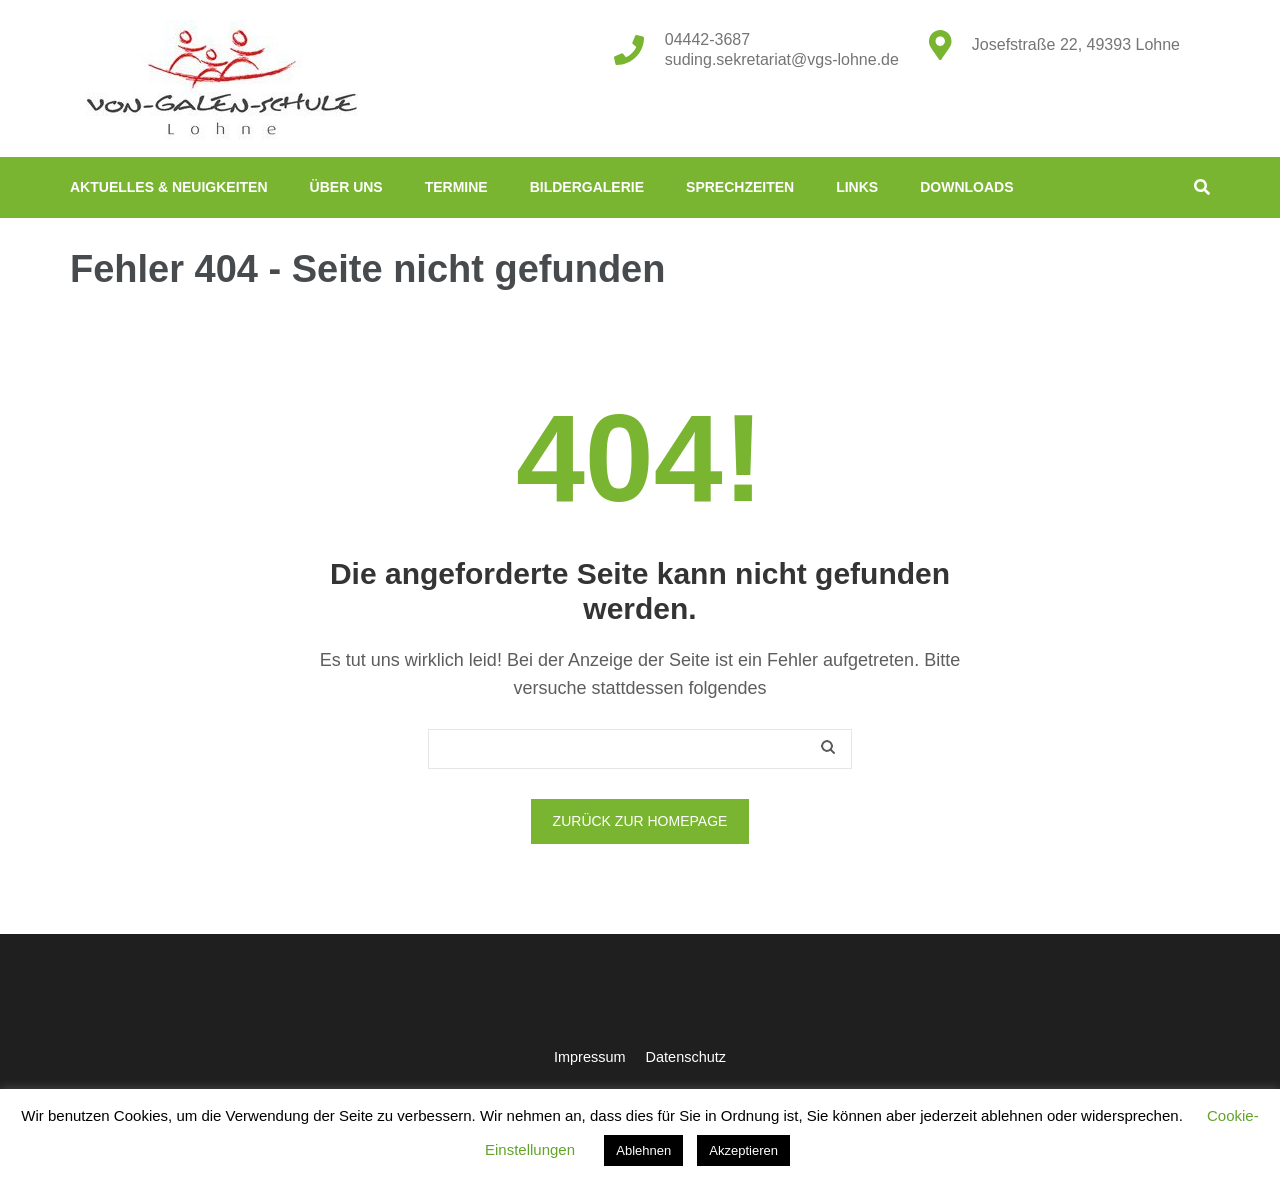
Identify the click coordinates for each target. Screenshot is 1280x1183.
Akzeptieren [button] (743, 1150)
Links (857, 187)
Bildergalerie (587, 187)
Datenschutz (686, 1057)
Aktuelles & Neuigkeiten (169, 187)
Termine (456, 187)
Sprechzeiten (740, 187)
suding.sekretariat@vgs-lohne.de (782, 59)
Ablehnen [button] (643, 1150)
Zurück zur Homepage (640, 821)
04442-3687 (707, 39)
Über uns (346, 187)
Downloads (966, 187)
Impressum (590, 1057)
